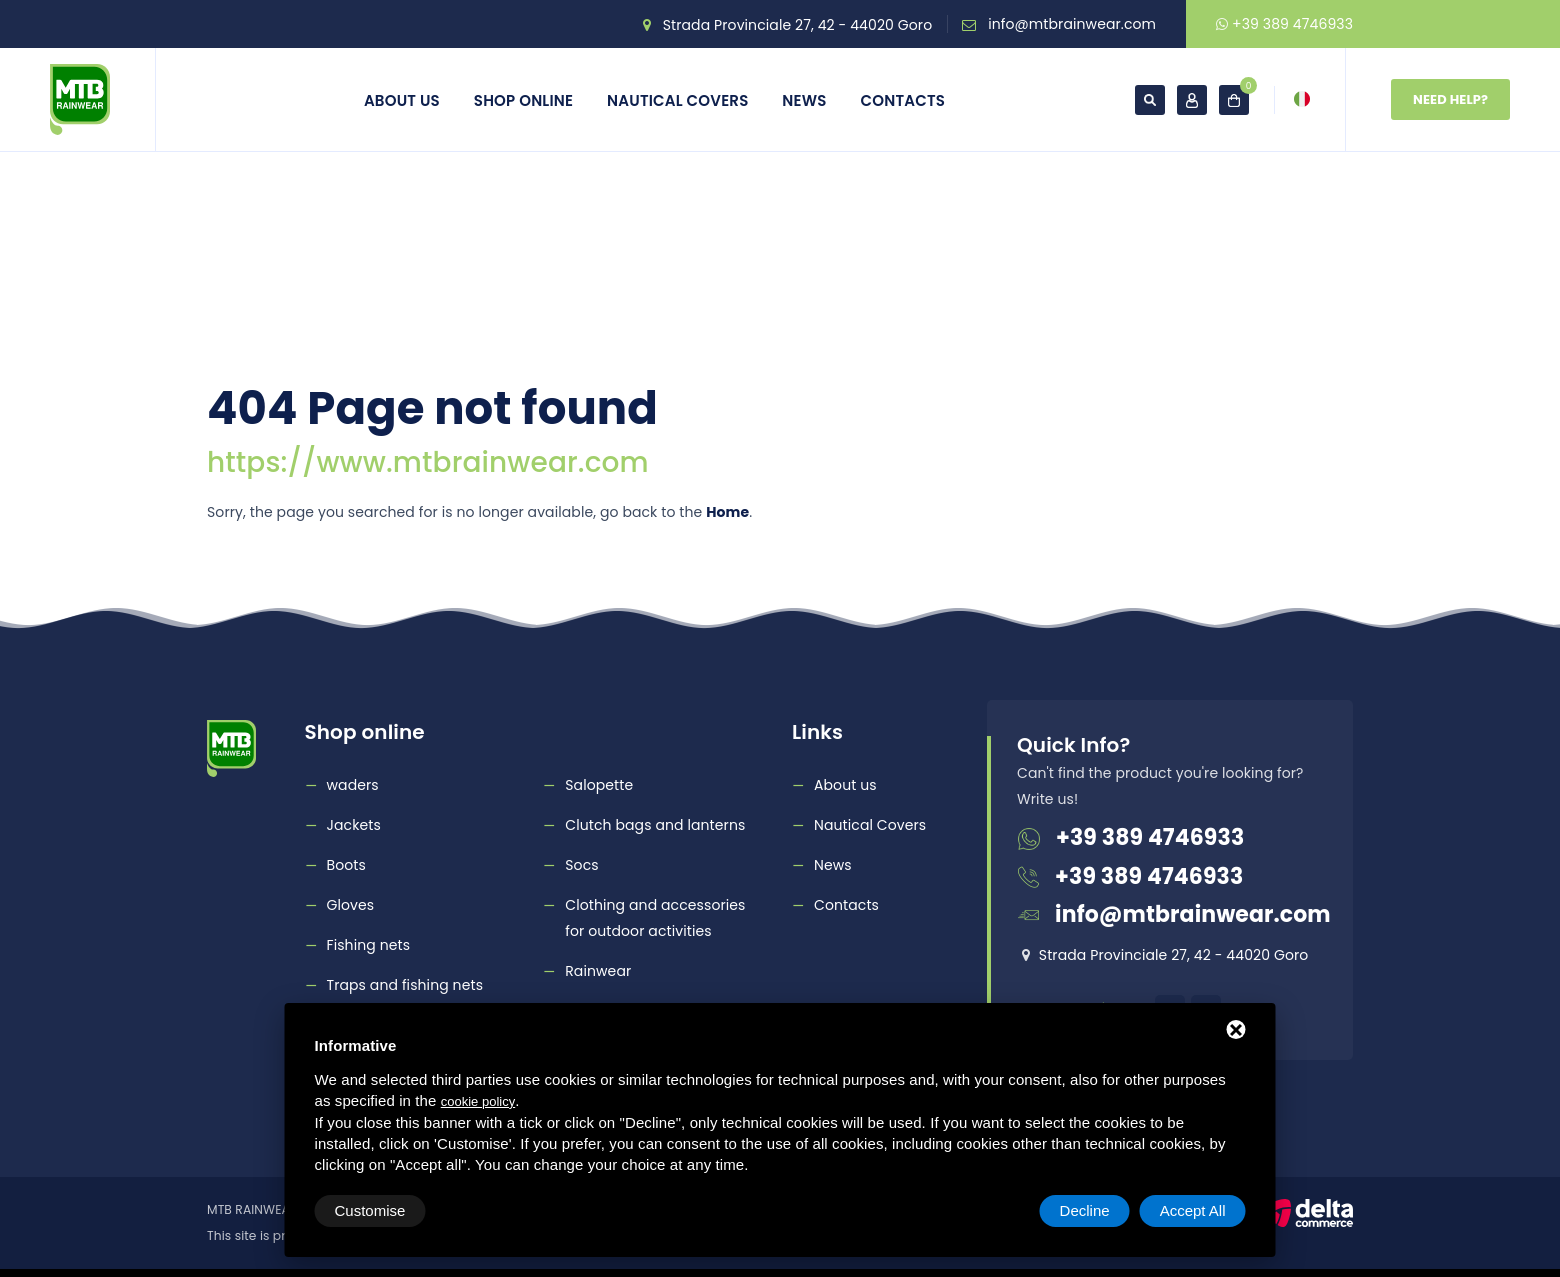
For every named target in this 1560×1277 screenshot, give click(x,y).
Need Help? (1450, 99)
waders (353, 785)
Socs (581, 865)
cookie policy (478, 1101)
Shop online (523, 100)
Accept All (1193, 1210)
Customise (370, 1210)
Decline (1085, 1210)
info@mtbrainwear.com (1072, 24)
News (804, 100)
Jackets (354, 825)
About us (402, 100)
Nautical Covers (677, 100)
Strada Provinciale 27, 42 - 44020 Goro (798, 25)
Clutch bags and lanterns (655, 825)
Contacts (903, 100)
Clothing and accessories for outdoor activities (655, 918)
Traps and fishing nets (405, 985)
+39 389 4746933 (1284, 24)
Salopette (599, 785)
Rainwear (598, 971)
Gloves (351, 905)
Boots (346, 865)
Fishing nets (369, 945)
